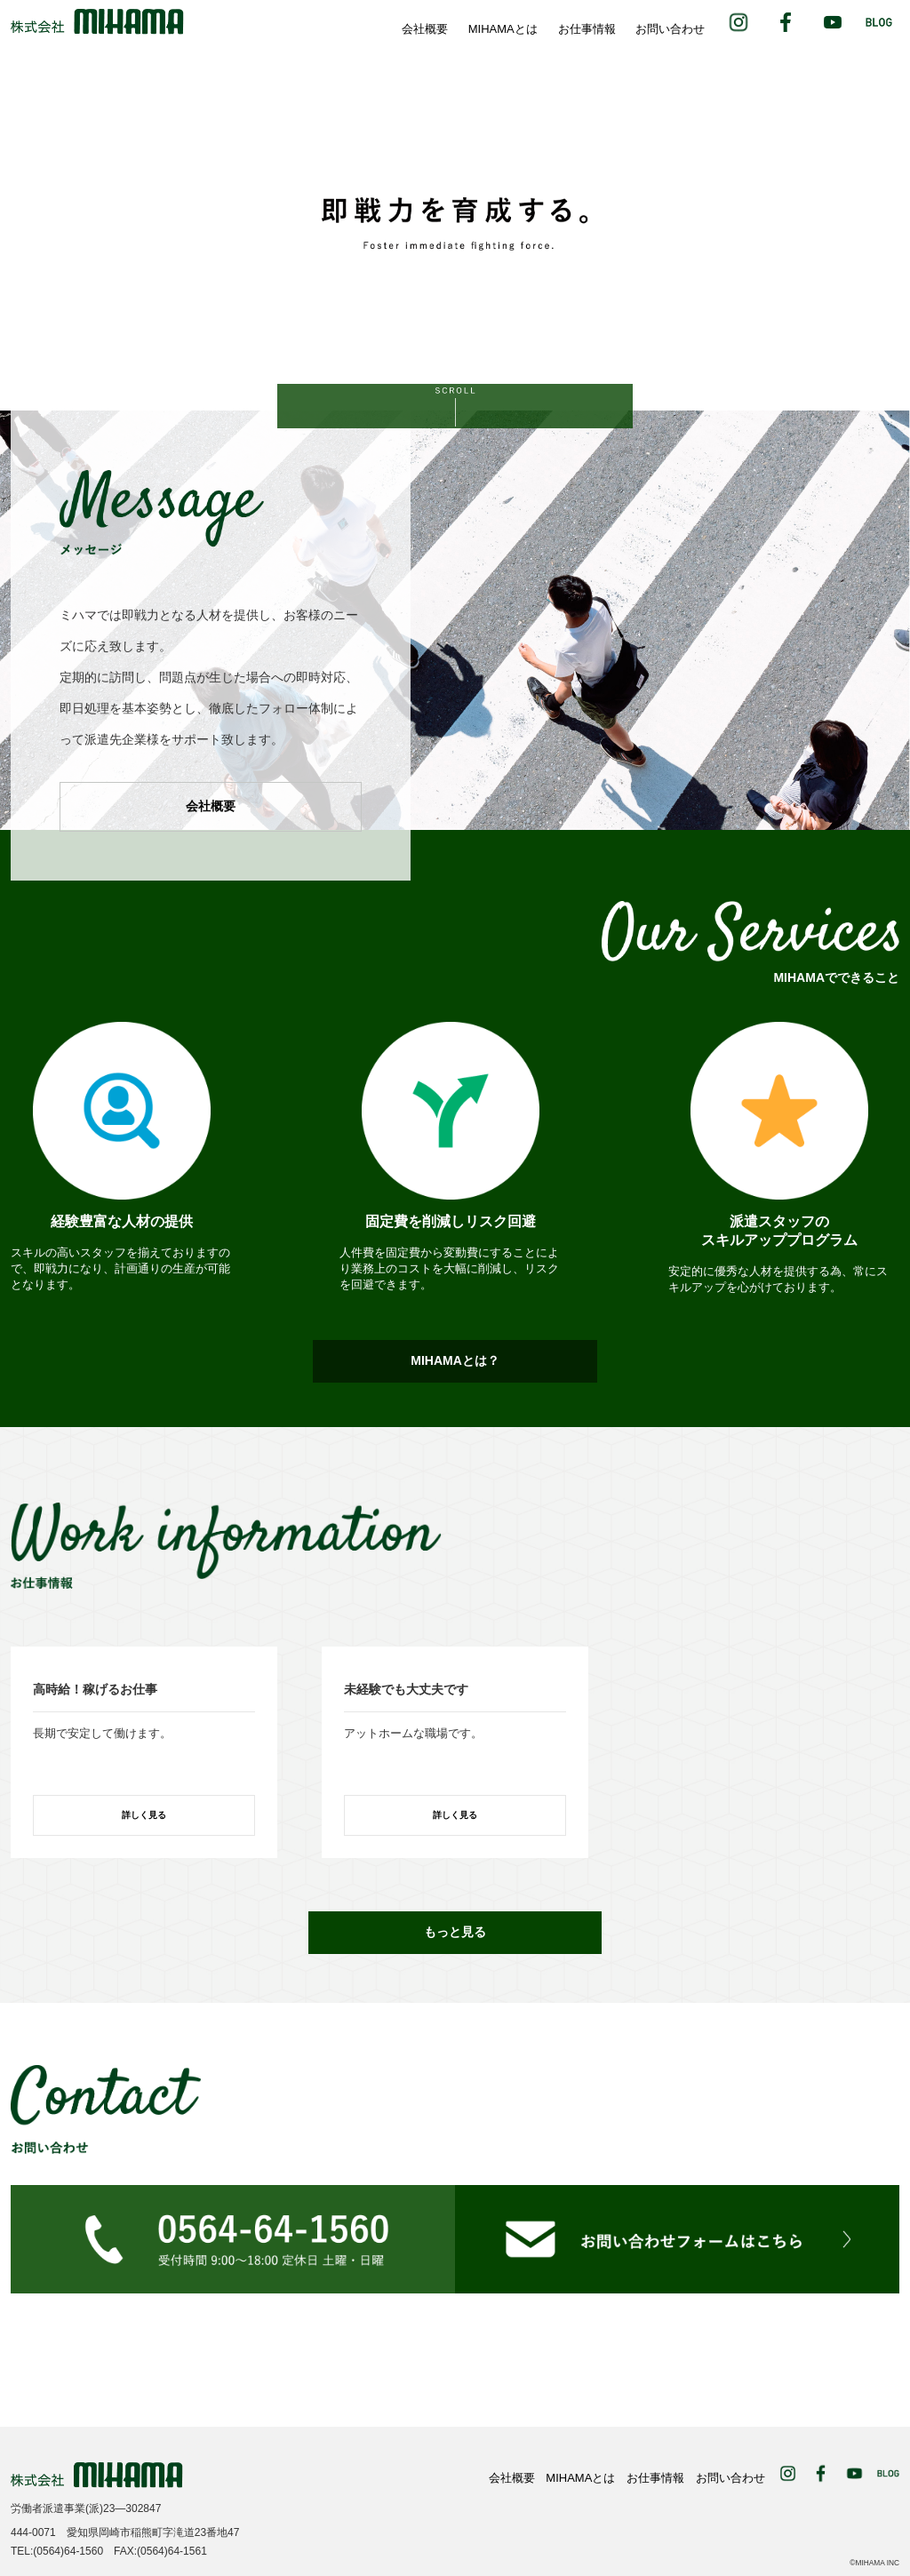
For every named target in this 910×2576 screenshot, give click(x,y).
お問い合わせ (670, 29)
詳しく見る (144, 1815)
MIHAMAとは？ (455, 1360)
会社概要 (425, 29)
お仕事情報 (587, 29)
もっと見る (455, 1932)
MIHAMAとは (503, 29)
